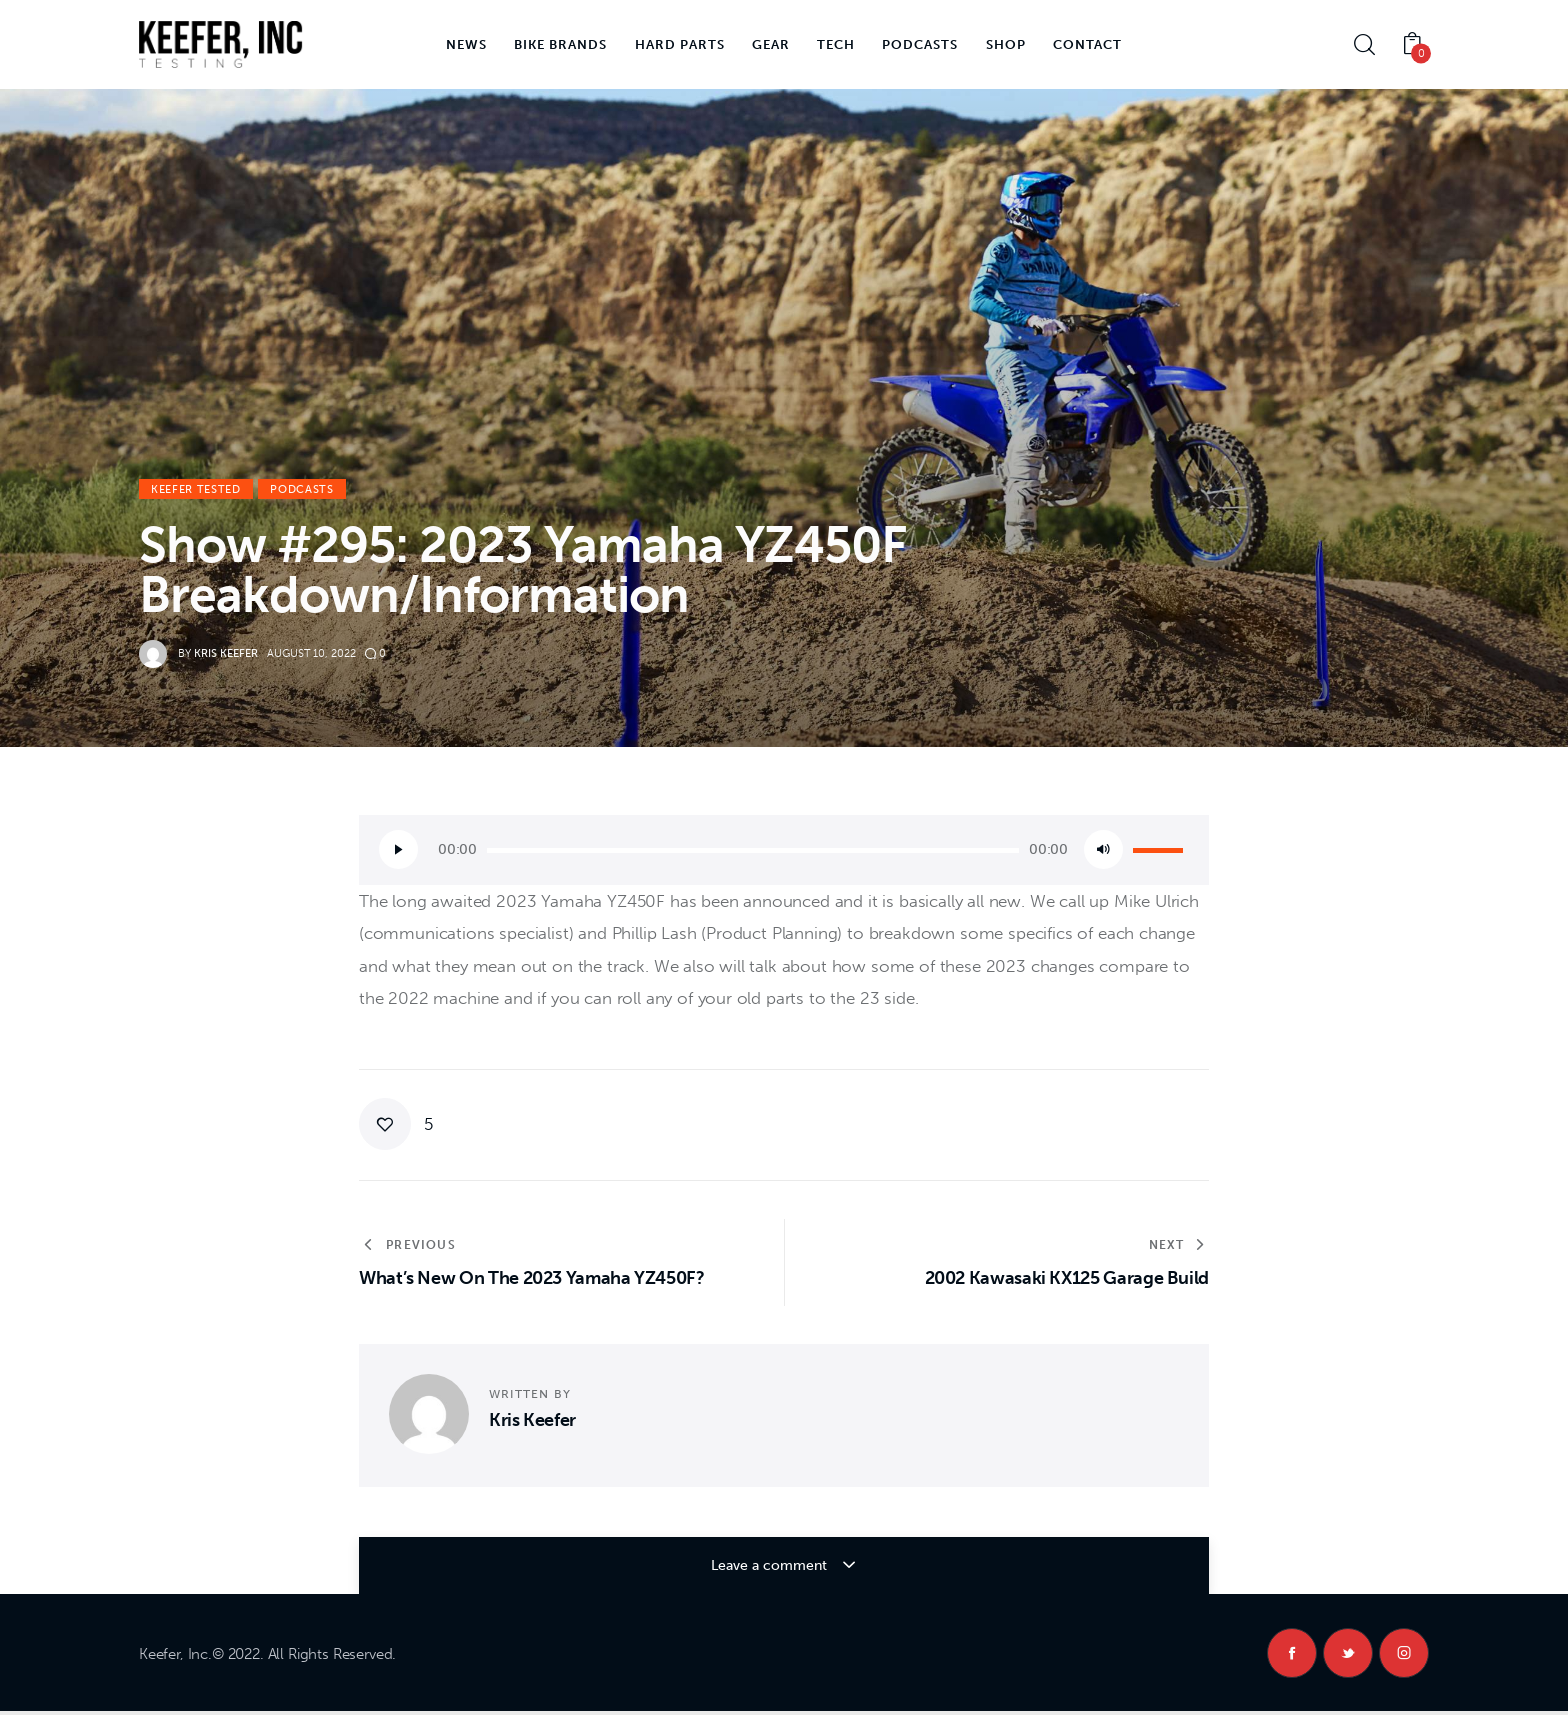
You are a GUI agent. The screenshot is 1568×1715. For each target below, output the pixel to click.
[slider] (753, 850)
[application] (784, 850)
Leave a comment (770, 1565)
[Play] (398, 849)
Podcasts (301, 489)
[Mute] (1103, 849)
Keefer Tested (196, 489)
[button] (396, 1124)
